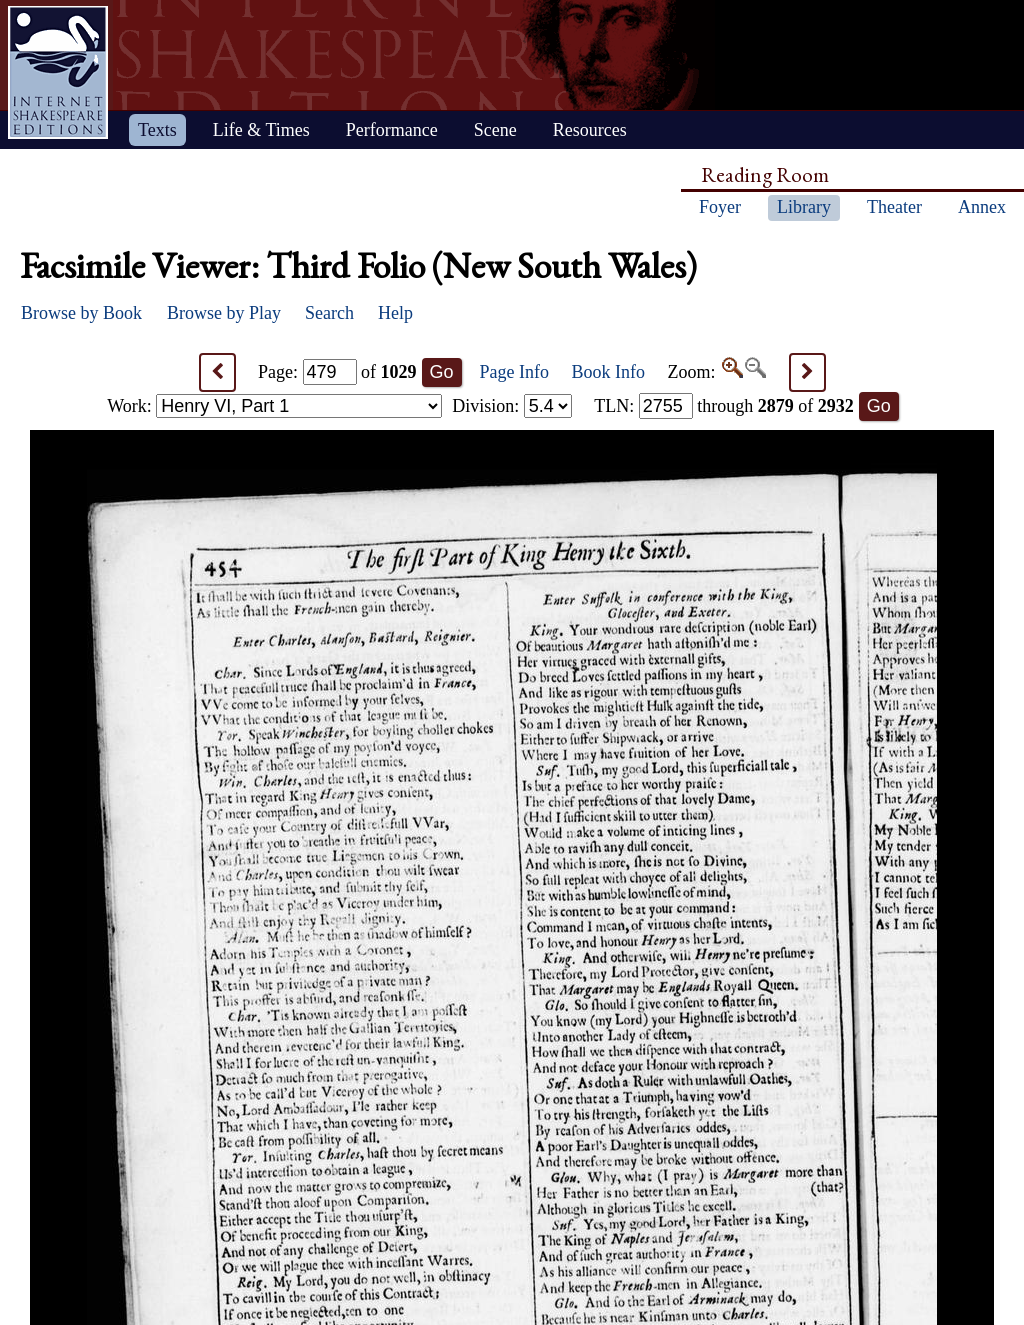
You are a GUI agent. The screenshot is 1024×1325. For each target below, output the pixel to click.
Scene (495, 130)
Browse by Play (224, 313)
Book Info (609, 372)
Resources (590, 130)
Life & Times (261, 130)
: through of (724, 406)
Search (329, 313)
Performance (392, 130)
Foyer (720, 207)
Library (804, 207)
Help (395, 313)
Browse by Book (81, 313)
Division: (512, 406)
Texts (157, 130)
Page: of (337, 372)
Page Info (514, 372)
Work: (274, 406)
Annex (982, 207)
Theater (894, 207)
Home (58, 72)
